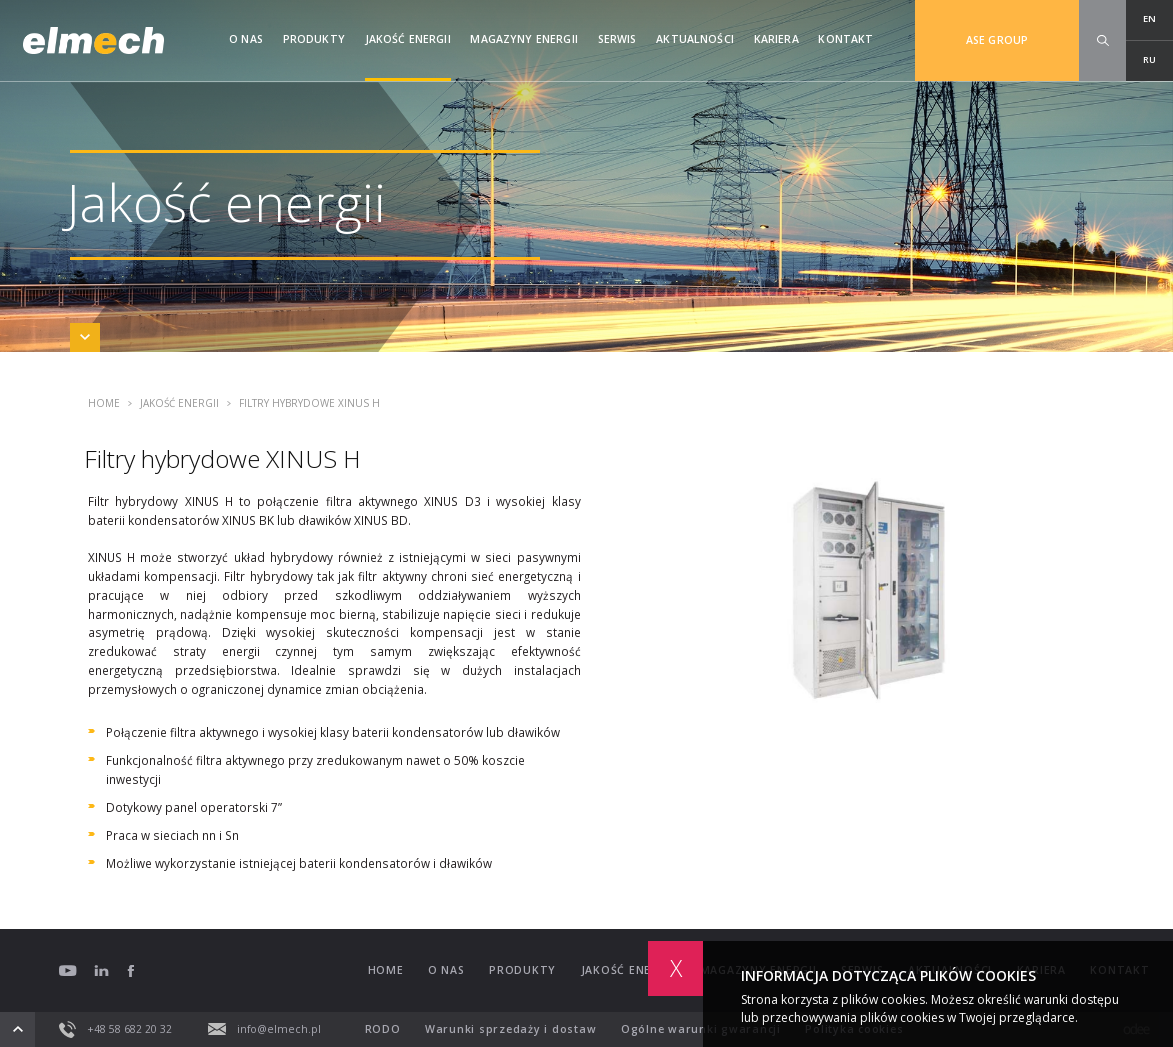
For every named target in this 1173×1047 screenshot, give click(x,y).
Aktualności (695, 39)
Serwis (617, 39)
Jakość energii (408, 39)
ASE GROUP (997, 40)
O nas (246, 39)
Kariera (776, 39)
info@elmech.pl (265, 1029)
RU (1149, 59)
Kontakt (845, 39)
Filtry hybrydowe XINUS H (303, 404)
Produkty (314, 39)
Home (104, 404)
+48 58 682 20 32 (116, 1029)
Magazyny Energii (523, 39)
